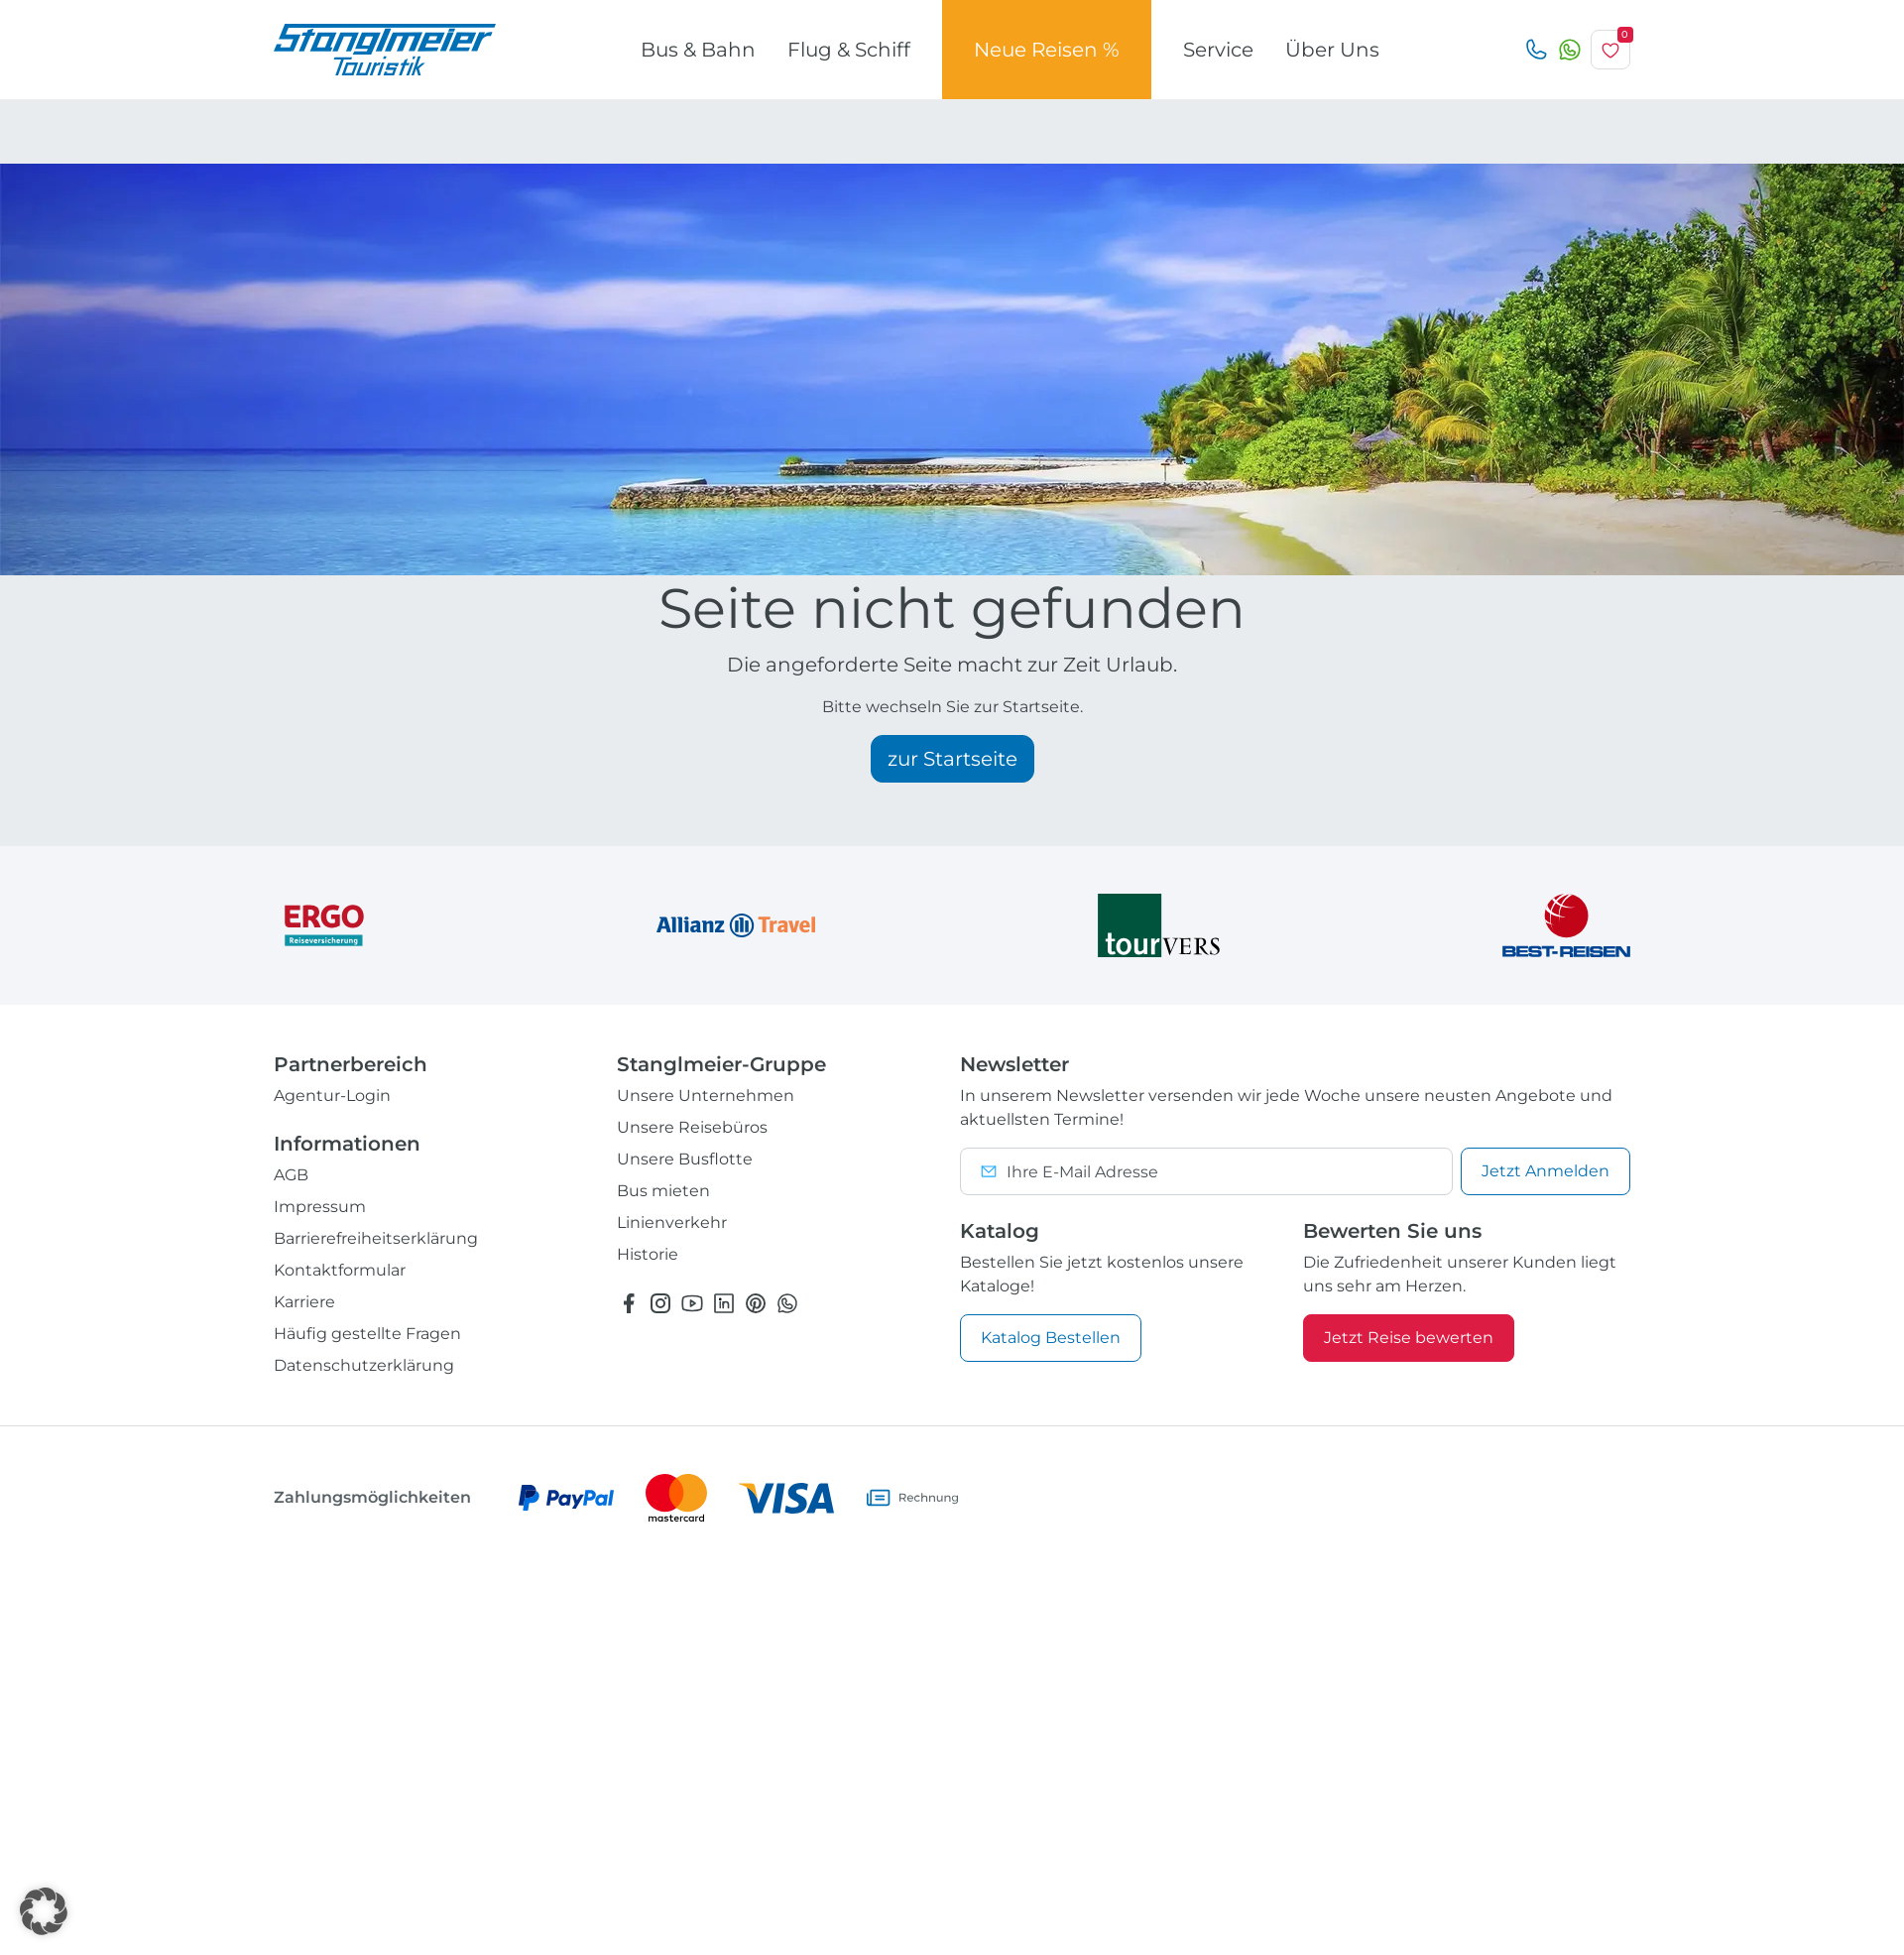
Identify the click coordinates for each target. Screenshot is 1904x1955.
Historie (647, 1254)
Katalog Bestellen (1051, 1337)
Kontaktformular (340, 1270)
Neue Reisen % (1047, 49)
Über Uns (1332, 49)
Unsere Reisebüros (692, 1127)
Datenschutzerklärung (364, 1365)
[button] (43, 1911)
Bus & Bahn (698, 49)
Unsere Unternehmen (705, 1095)
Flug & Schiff (848, 49)
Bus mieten (663, 1190)
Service (1218, 49)
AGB (291, 1174)
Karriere (304, 1301)
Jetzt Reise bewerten (1408, 1337)
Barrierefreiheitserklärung (376, 1238)
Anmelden (1545, 1170)
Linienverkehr (672, 1222)
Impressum (320, 1206)
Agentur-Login (332, 1095)
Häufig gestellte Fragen (367, 1333)
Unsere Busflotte (685, 1159)
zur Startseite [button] (952, 759)
